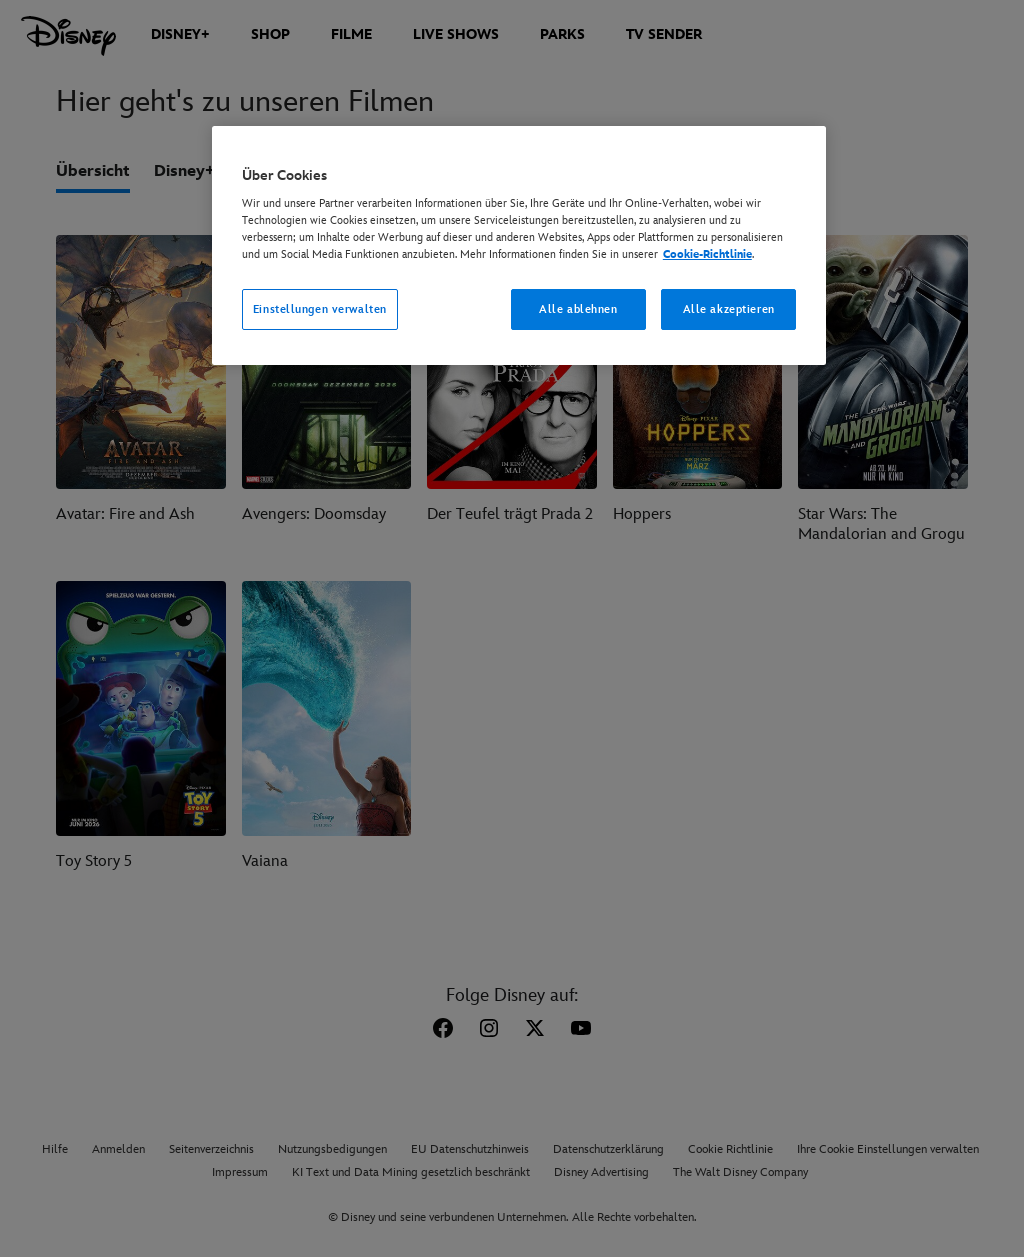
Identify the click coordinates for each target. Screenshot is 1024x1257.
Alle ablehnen (578, 309)
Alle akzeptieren (729, 309)
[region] (519, 246)
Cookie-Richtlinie (707, 254)
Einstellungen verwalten (320, 309)
